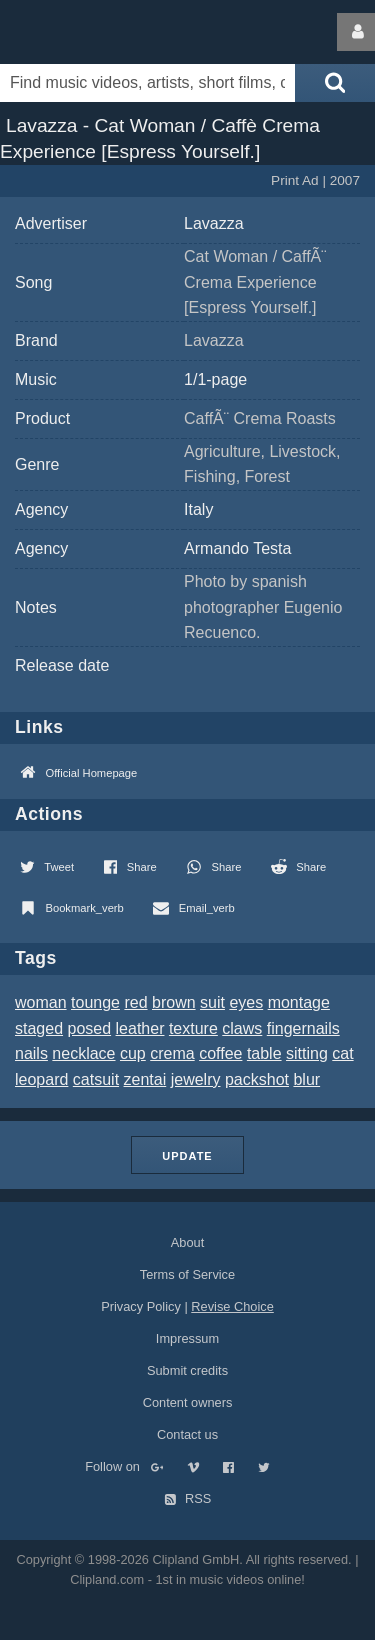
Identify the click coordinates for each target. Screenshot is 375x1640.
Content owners (188, 1402)
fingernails (303, 1028)
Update (187, 1156)
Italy (198, 509)
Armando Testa (237, 548)
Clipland (105, 32)
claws (242, 1028)
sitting (307, 1053)
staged (39, 1028)
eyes (246, 1002)
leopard (41, 1079)
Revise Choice (232, 1306)
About (187, 1242)
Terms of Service (187, 1274)
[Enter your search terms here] (147, 83)
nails (31, 1053)
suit (212, 1002)
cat (342, 1053)
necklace (83, 1053)
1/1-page (215, 379)
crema (172, 1053)
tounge (95, 1002)
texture (193, 1028)
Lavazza (214, 223)
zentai (145, 1079)
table (264, 1053)
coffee (220, 1053)
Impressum (187, 1338)
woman (41, 1002)
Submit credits (187, 1370)
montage (299, 1002)
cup (133, 1053)
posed (90, 1028)
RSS (188, 1498)
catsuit (96, 1079)
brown (174, 1002)
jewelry (196, 1079)
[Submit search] (335, 83)
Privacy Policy (141, 1306)
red (135, 1002)
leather (140, 1028)
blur (306, 1079)
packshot (257, 1079)
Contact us (187, 1434)
